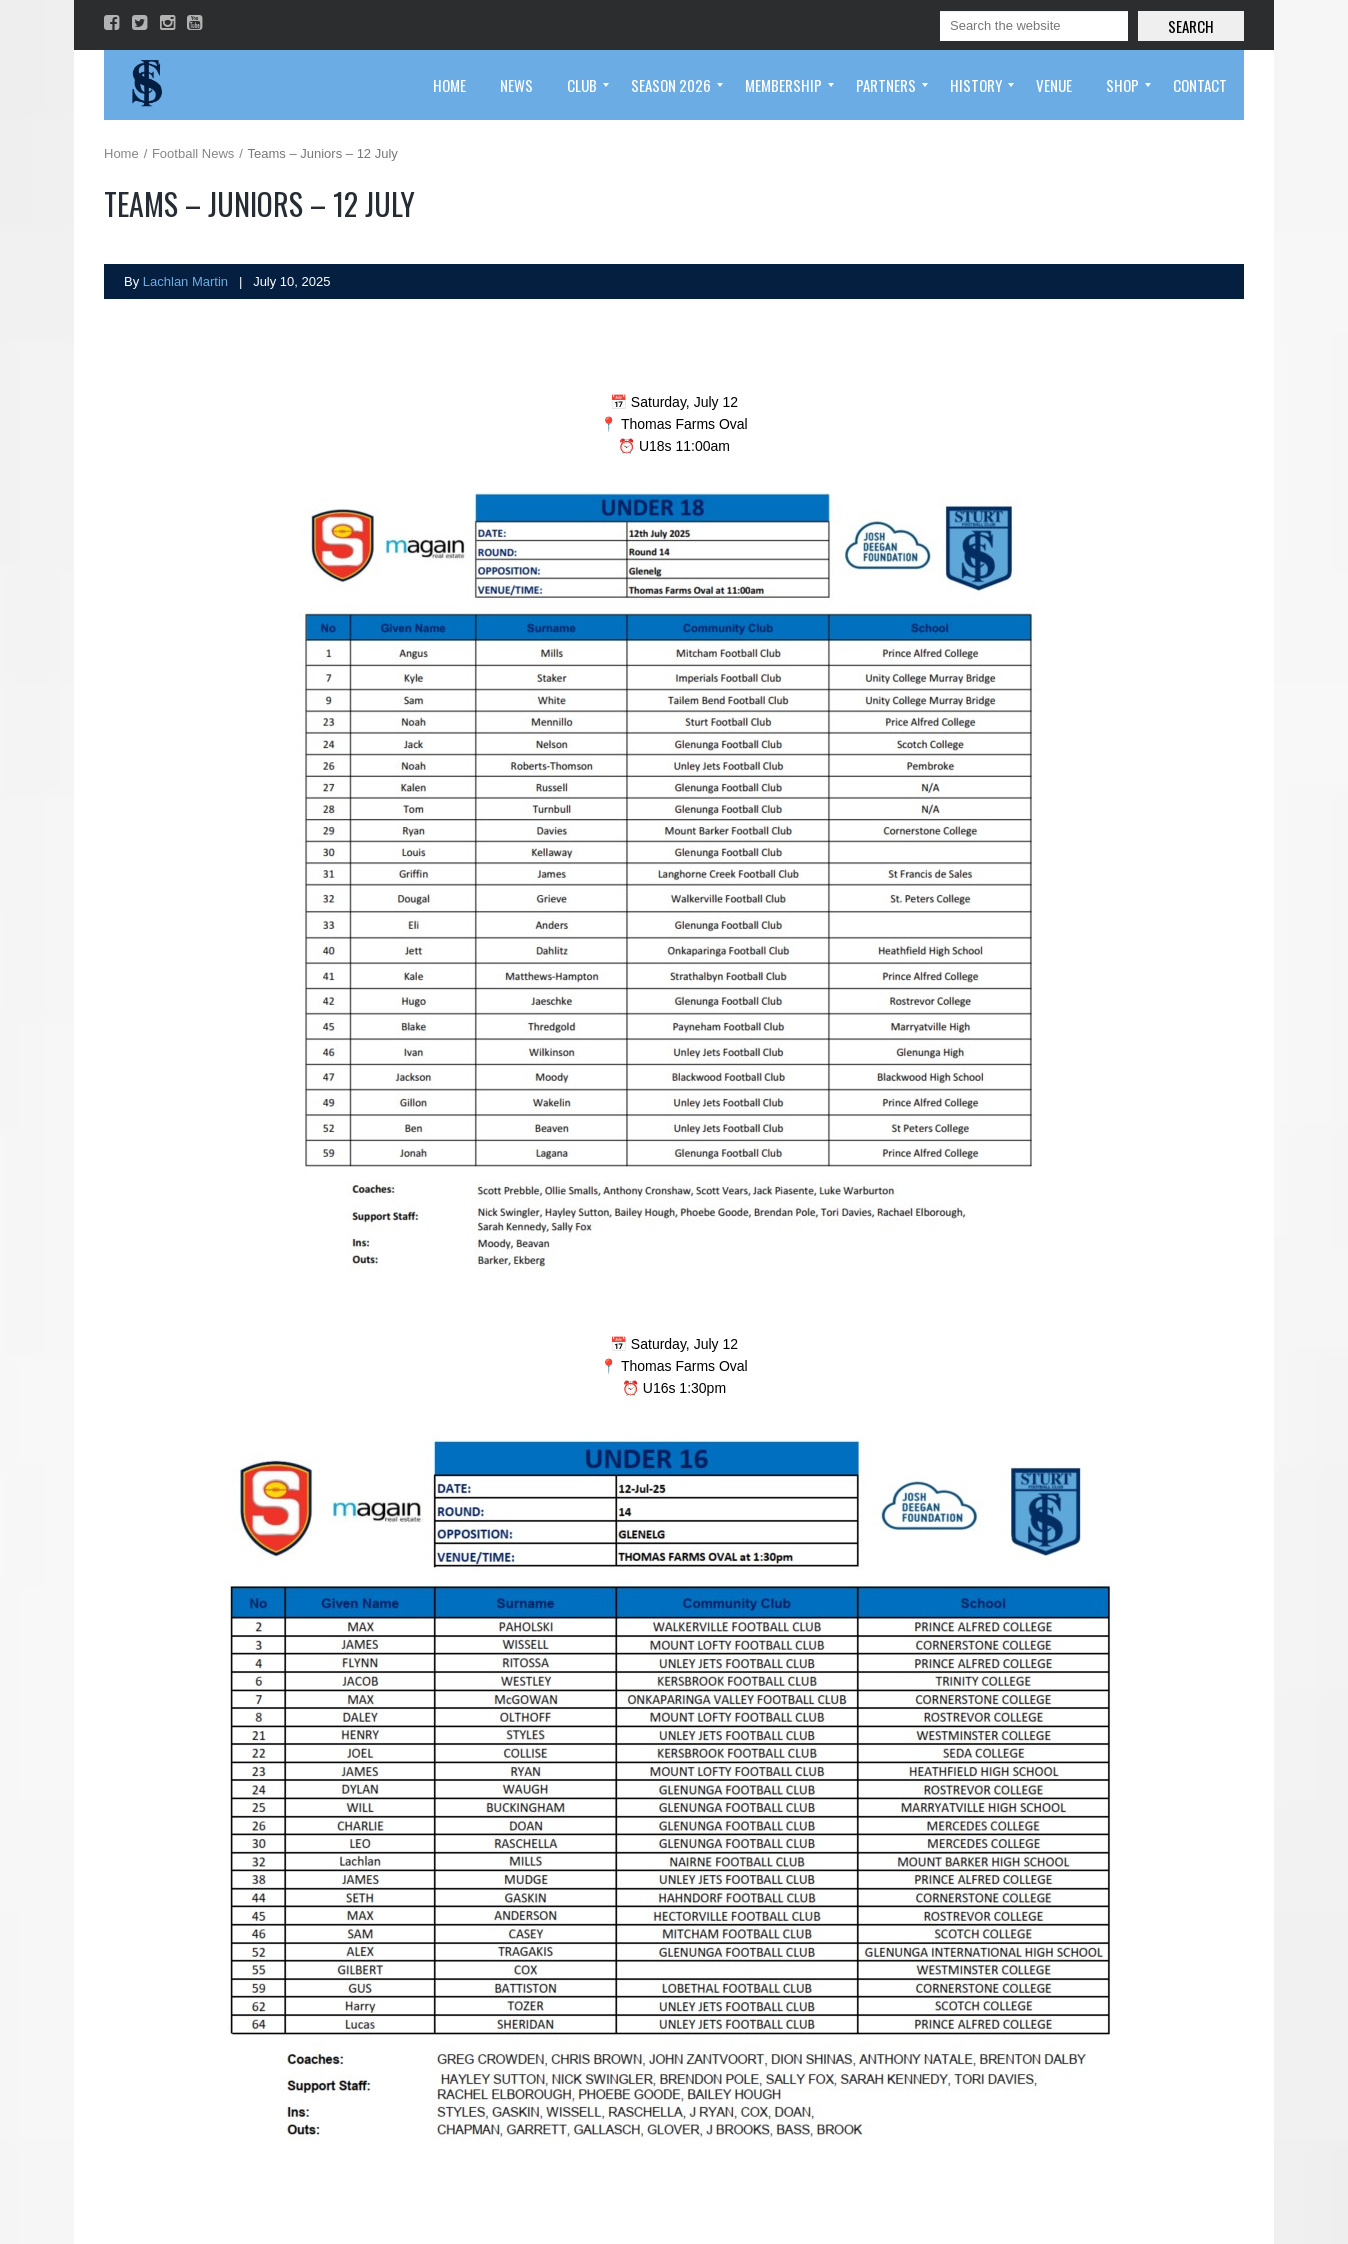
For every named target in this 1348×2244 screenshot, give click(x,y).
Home (121, 153)
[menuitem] (449, 85)
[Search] (1034, 26)
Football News (193, 153)
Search (1191, 26)
